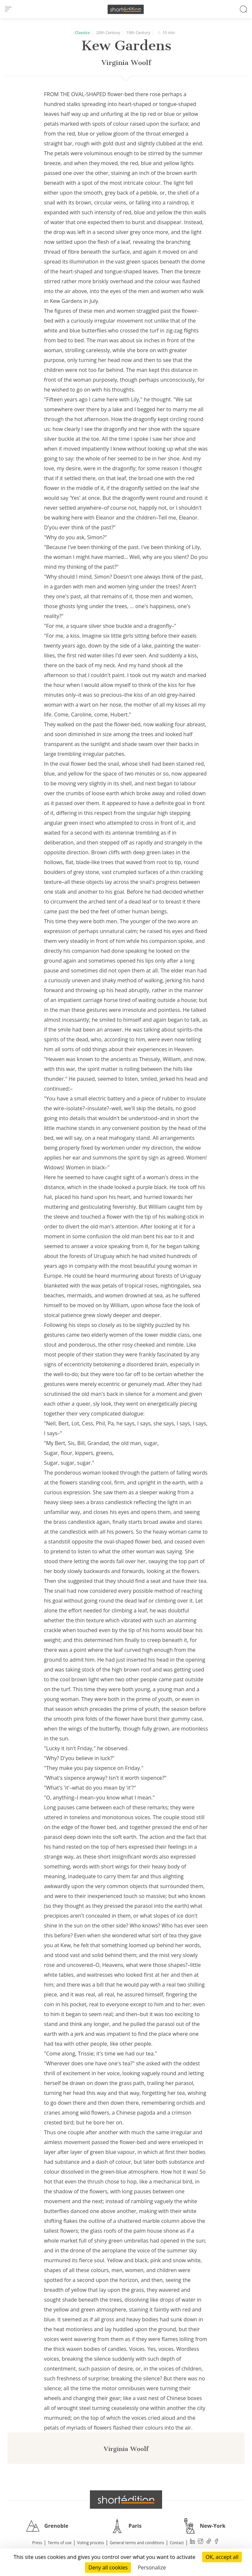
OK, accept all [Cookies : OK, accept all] (221, 2557)
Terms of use (60, 2542)
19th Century (138, 32)
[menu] (8, 9)
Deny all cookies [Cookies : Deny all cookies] (108, 2567)
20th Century (108, 32)
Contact (177, 2542)
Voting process (90, 2542)
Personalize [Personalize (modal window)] (152, 2567)
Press (37, 2542)
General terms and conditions (137, 2542)
